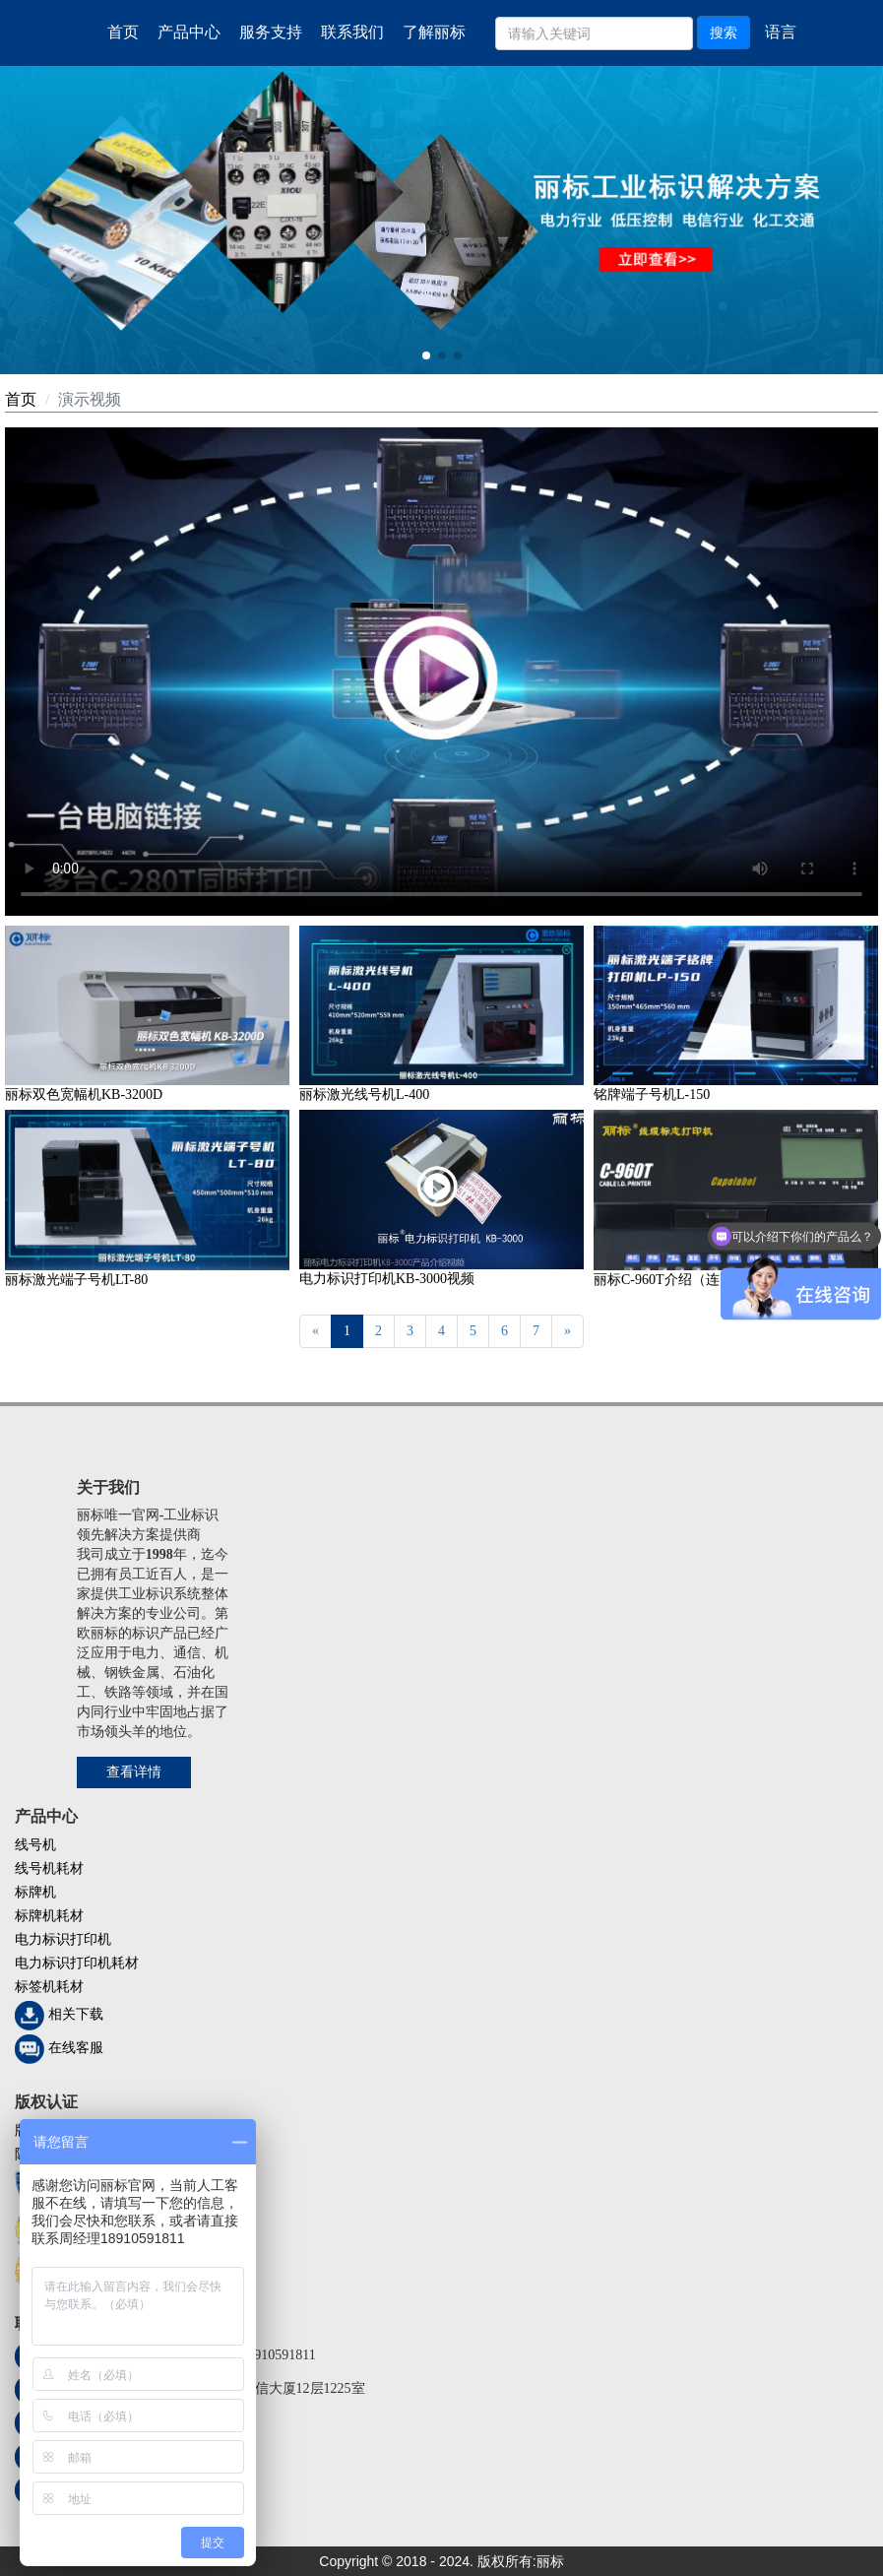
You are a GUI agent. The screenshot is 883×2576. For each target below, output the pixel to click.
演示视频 (89, 399)
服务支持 (270, 32)
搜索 (723, 32)
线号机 (35, 1844)
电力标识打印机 (63, 1939)
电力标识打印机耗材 (77, 1963)
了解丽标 (434, 32)
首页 (123, 32)
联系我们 (352, 32)
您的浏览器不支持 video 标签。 (441, 671)
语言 (780, 32)
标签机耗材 (49, 1986)
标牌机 (35, 1892)
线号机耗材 (49, 1868)
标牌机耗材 (49, 1915)
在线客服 (75, 2047)
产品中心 (189, 32)
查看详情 (133, 1772)
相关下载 (75, 2014)
